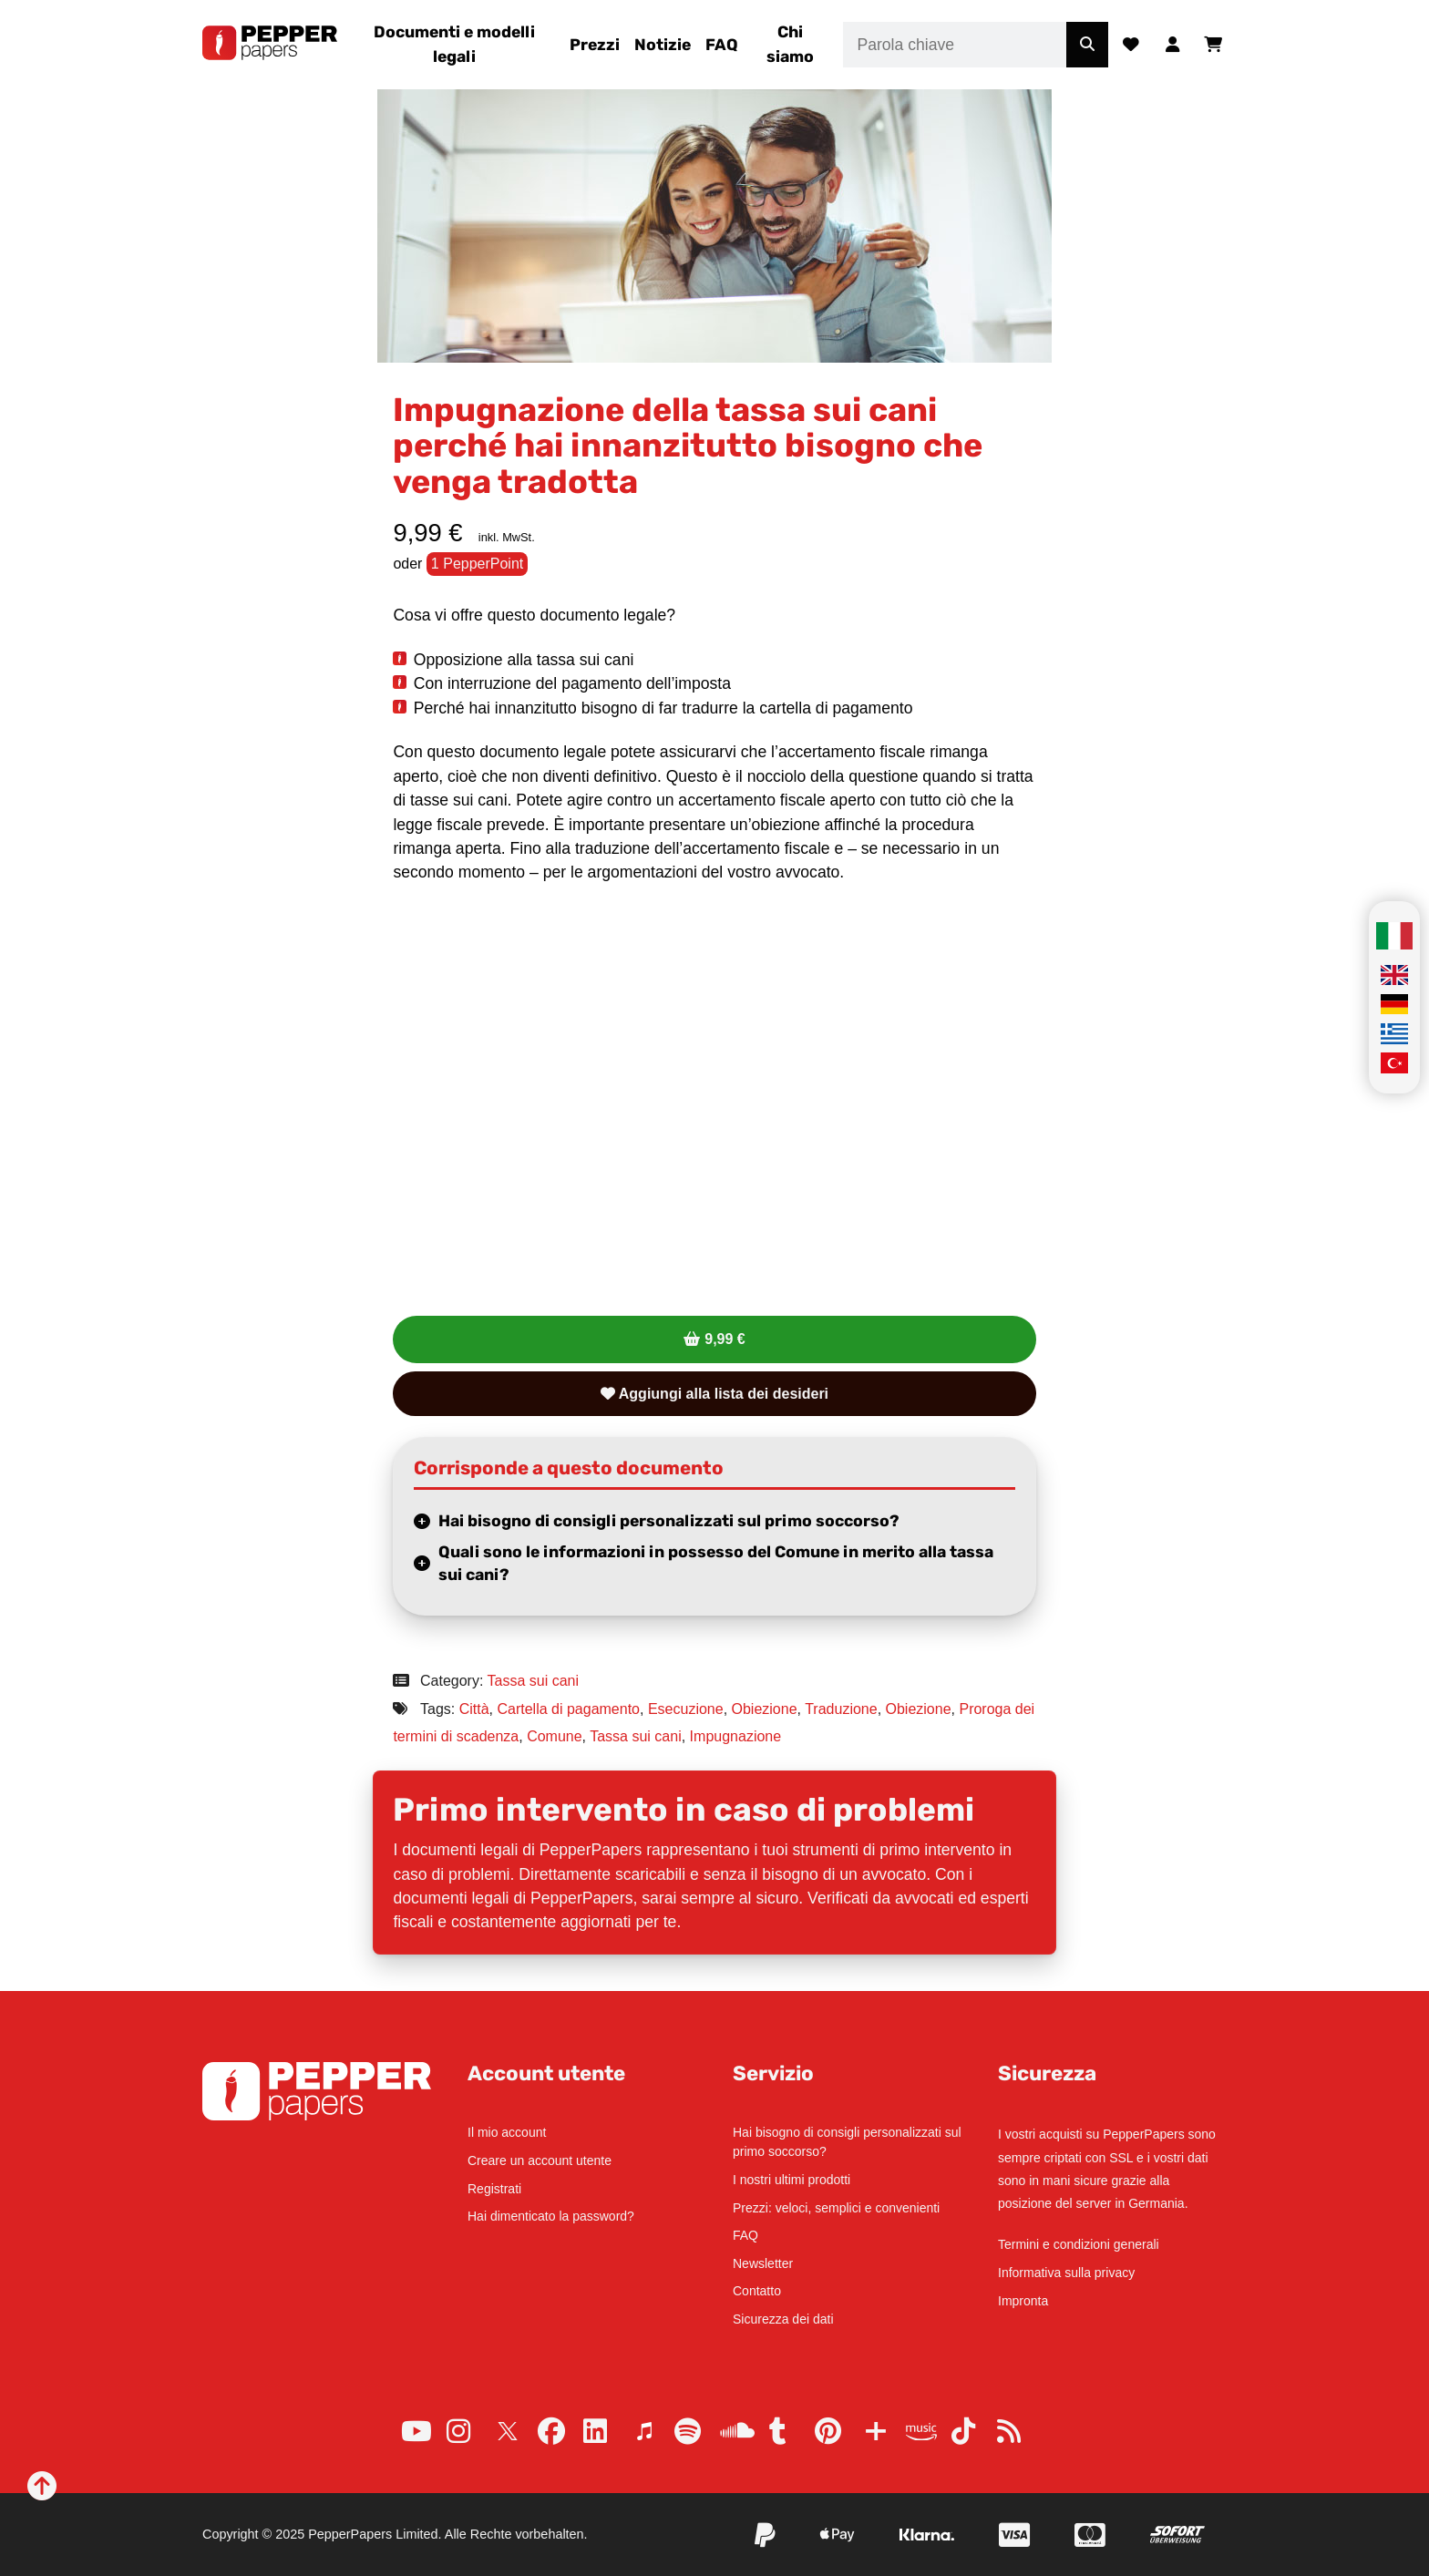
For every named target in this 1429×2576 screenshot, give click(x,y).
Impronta (1023, 2301)
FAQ (721, 45)
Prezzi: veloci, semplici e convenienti (836, 2208)
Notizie (662, 45)
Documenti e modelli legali (454, 44)
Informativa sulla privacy (1066, 2272)
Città (474, 1709)
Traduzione (841, 1709)
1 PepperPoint (477, 563)
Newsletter (763, 2263)
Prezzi (595, 45)
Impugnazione (736, 1736)
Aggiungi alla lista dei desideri (714, 1393)
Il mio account (507, 2132)
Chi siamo (790, 44)
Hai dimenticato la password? (551, 2216)
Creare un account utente (540, 2160)
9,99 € (724, 1339)
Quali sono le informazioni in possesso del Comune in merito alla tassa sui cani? (715, 1563)
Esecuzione (686, 1709)
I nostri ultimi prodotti (791, 2179)
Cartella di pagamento (568, 1709)
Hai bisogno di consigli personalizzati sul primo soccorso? (669, 1521)
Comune (554, 1736)
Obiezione (764, 1709)
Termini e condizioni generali (1078, 2244)
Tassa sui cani (534, 1680)
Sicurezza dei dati (783, 2319)
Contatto (757, 2291)
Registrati (494, 2188)
